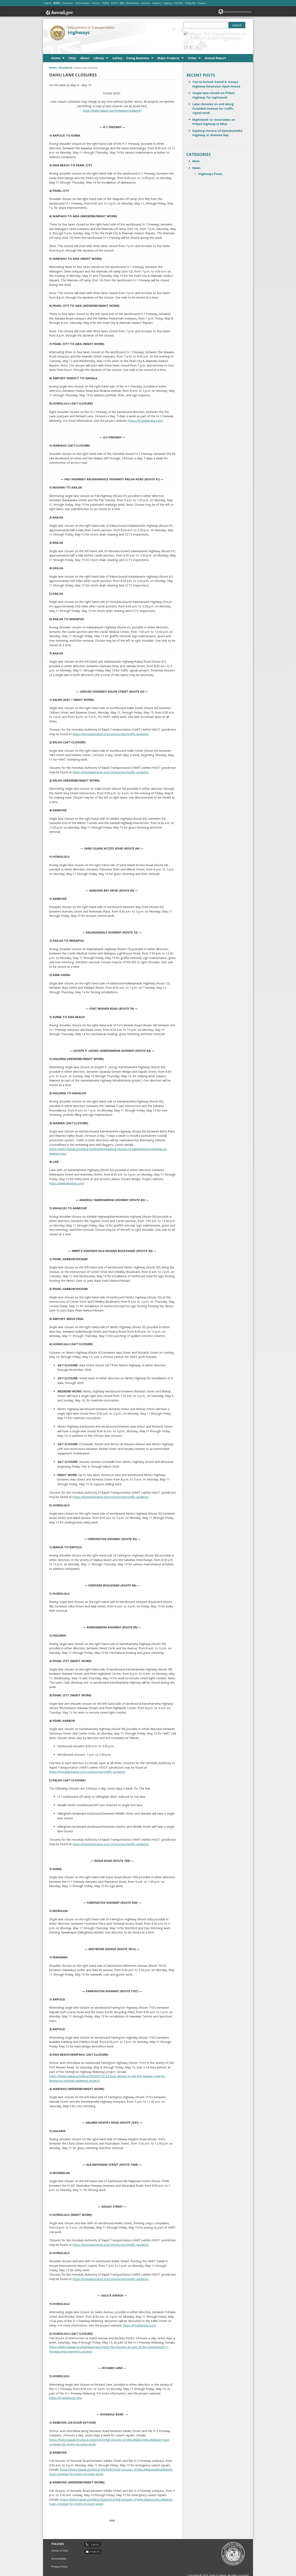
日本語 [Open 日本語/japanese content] (109, 3)
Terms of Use (59, 2540)
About (85, 48)
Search (237, 25)
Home (55, 48)
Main (196, 151)
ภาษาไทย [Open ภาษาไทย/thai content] (187, 3)
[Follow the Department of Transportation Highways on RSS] (191, 33)
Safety (117, 48)
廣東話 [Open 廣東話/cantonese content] (57, 3)
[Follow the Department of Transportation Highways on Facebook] (197, 33)
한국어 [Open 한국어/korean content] (119, 3)
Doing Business (137, 48)
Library (99, 48)
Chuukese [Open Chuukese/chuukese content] (69, 3)
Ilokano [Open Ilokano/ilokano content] (99, 3)
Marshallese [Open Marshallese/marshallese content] (138, 3)
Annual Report (215, 48)
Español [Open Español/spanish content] (164, 3)
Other (192, 48)
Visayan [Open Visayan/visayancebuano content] (212, 3)
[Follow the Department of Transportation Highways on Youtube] (202, 33)
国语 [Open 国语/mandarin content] (126, 3)
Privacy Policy (59, 2556)
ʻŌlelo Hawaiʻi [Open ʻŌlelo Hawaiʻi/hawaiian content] (85, 3)
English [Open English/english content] (48, 3)
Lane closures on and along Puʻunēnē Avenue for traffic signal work (213, 98)
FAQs (72, 48)
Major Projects (168, 48)
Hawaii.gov (59, 12)
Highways (79, 32)
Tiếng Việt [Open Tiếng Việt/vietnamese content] (200, 3)
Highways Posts (210, 164)
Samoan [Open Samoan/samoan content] (152, 3)
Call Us (95, 2534)
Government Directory (236, 12)
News (196, 158)
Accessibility (58, 2548)
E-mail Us (94, 2541)
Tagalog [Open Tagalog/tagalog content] (175, 3)
